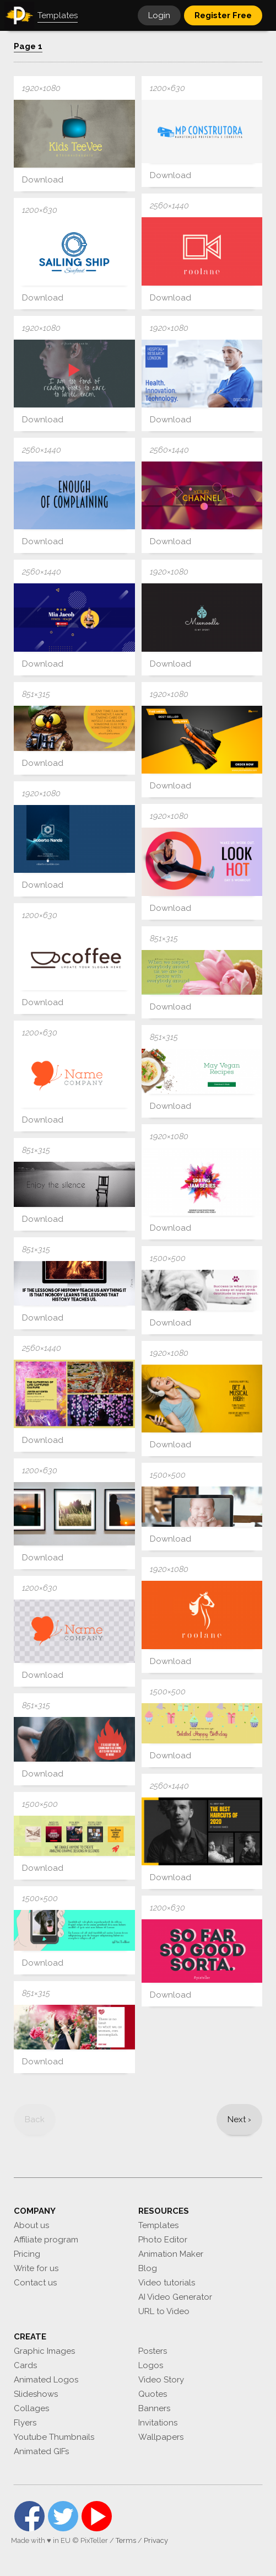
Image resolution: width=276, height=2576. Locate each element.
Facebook (29, 2516)
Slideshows (36, 2394)
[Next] (239, 2119)
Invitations (157, 2423)
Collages (31, 2408)
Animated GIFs (41, 2451)
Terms (126, 2540)
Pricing (27, 2254)
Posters (152, 2351)
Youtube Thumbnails (54, 2437)
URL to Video (164, 2311)
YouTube (97, 2516)
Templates (158, 2225)
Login (159, 15)
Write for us (36, 2268)
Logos (150, 2365)
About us (31, 2225)
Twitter (63, 2516)
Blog (147, 2268)
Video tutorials (166, 2283)
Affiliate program (46, 2240)
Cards (25, 2365)
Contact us (35, 2283)
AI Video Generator (175, 2297)
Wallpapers (160, 2437)
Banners (154, 2408)
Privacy (156, 2540)
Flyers (25, 2423)
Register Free (223, 15)
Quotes (152, 2394)
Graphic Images (44, 2351)
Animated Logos (46, 2380)
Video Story (161, 2380)
